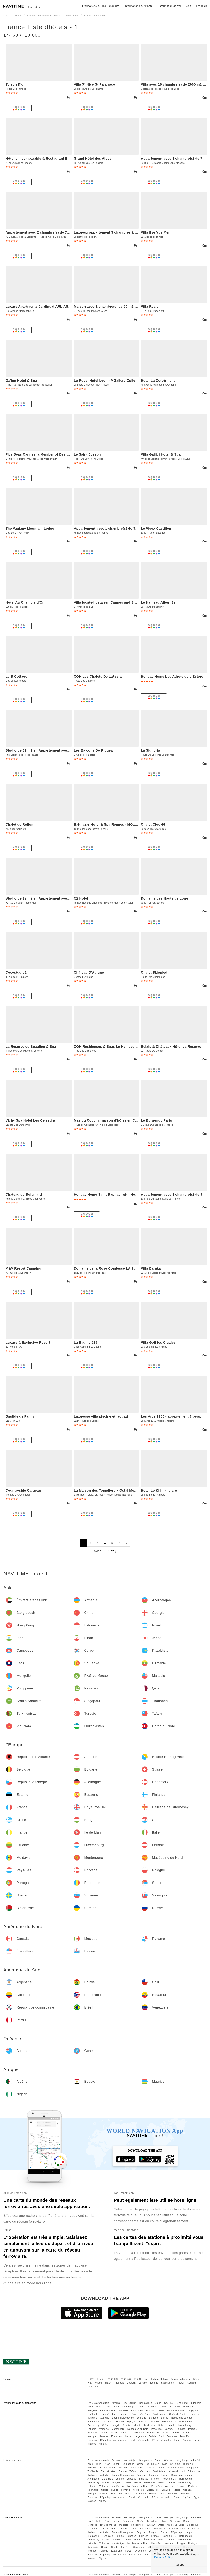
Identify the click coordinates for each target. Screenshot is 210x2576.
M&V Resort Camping (23, 1268)
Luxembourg (184, 2425)
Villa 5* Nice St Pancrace (94, 84)
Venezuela (143, 2440)
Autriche (104, 2418)
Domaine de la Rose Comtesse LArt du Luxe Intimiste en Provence (129, 1268)
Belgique (141, 2418)
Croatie (127, 2425)
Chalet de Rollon (19, 824)
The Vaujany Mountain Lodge (30, 528)
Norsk (181, 2383)
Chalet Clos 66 (153, 824)
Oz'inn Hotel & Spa (21, 380)
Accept (179, 2564)
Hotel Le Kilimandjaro (159, 1490)
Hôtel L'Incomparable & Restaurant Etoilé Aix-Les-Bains (52, 158)
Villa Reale (149, 306)
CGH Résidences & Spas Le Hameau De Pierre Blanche (120, 1046)
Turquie (123, 2414)
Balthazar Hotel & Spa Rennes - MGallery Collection (117, 824)
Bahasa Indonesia (180, 2379)
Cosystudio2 (16, 972)
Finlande (143, 2421)
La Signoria (150, 750)
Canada (187, 2432)
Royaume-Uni (169, 2421)
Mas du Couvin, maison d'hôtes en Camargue (112, 1120)
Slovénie (125, 2432)
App (188, 5)
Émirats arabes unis (98, 2403)
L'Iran (107, 2406)
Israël (90, 2406)
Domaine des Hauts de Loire (164, 898)
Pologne (181, 2429)
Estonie (120, 2421)
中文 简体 (126, 2379)
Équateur (92, 2440)
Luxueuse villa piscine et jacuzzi (101, 1416)
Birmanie (188, 2406)
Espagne (131, 2421)
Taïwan (133, 2414)
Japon (116, 2406)
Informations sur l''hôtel (138, 5)
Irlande (137, 2425)
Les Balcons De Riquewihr (96, 750)
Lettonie (91, 2429)
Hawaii (129, 2436)
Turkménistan (108, 2414)
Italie (161, 2425)
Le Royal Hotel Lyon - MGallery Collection (109, 380)
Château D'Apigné (89, 972)
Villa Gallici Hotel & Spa (161, 454)
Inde (98, 2406)
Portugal (192, 2429)
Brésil (132, 2440)
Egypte (197, 2440)
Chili (161, 2436)
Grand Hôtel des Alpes (92, 158)
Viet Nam (145, 2414)
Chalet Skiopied (154, 972)
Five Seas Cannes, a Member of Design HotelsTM (47, 454)
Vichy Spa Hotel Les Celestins (31, 1120)
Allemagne (93, 2421)
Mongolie (92, 2410)
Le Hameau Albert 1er (159, 602)
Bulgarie (153, 2418)
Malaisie (123, 2410)
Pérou (155, 2440)
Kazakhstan (153, 2406)
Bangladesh (145, 2403)
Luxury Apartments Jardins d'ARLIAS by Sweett (46, 306)
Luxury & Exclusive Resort (28, 1342)
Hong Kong (182, 2403)
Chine (158, 2403)
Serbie (104, 2432)
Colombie (172, 2436)
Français (119, 2383)
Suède (114, 2432)
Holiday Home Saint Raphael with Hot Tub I (110, 1194)
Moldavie (104, 2429)
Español (143, 2383)
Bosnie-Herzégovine (123, 2418)
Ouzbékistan (159, 2414)
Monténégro (118, 2429)
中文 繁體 (113, 2379)
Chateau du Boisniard (24, 1194)
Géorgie (168, 2403)
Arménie (116, 2403)
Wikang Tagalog (103, 2383)
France (155, 2421)
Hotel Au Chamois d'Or (25, 602)
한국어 (137, 2379)
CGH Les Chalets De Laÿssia (98, 676)
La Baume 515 (85, 1342)
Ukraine (166, 2432)
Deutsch (131, 2383)
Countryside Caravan (23, 1490)
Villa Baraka (151, 1268)
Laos (164, 2406)
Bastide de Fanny (20, 1416)
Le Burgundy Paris (156, 1120)
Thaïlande (92, 2414)
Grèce (105, 2425)
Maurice (91, 2443)
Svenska (192, 2383)
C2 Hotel (81, 898)
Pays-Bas (156, 2429)
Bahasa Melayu (159, 2379)
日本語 (90, 2379)
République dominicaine (113, 2440)
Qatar (161, 2410)
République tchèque (182, 2418)
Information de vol (170, 5)
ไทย (146, 2379)
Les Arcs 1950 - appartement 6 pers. (171, 1416)
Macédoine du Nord (137, 2429)
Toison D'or (15, 84)
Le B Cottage (16, 676)
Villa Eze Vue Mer (155, 232)
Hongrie (115, 2425)
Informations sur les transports (100, 5)
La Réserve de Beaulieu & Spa (31, 1046)
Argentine (140, 2436)
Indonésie (196, 2403)
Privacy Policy (163, 2557)
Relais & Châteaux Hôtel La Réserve (171, 1046)
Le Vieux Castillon (156, 528)
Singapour (192, 2410)
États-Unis (116, 2436)
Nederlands (93, 2386)
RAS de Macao (108, 2410)
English (101, 2379)
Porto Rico (185, 2436)
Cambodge (128, 2406)
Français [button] (201, 5)
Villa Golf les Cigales (158, 1342)
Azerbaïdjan (129, 2403)
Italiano (154, 2383)
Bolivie (152, 2436)
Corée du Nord (177, 2414)
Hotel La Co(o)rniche (158, 380)
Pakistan (150, 2410)
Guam (177, 2440)
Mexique (91, 2436)
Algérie (187, 2440)
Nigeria (103, 2443)
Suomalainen (168, 2383)
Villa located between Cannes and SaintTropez (112, 602)
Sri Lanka (175, 2406)
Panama (103, 2436)
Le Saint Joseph (87, 454)
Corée (140, 2406)
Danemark (107, 2421)
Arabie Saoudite (175, 2410)
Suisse (164, 2418)
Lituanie (171, 2425)
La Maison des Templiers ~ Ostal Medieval (109, 1490)
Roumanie (92, 2432)
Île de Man (149, 2425)
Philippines (137, 2410)
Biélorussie (153, 2432)
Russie (176, 2432)
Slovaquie (138, 2432)
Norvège (169, 2429)
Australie (166, 2440)
